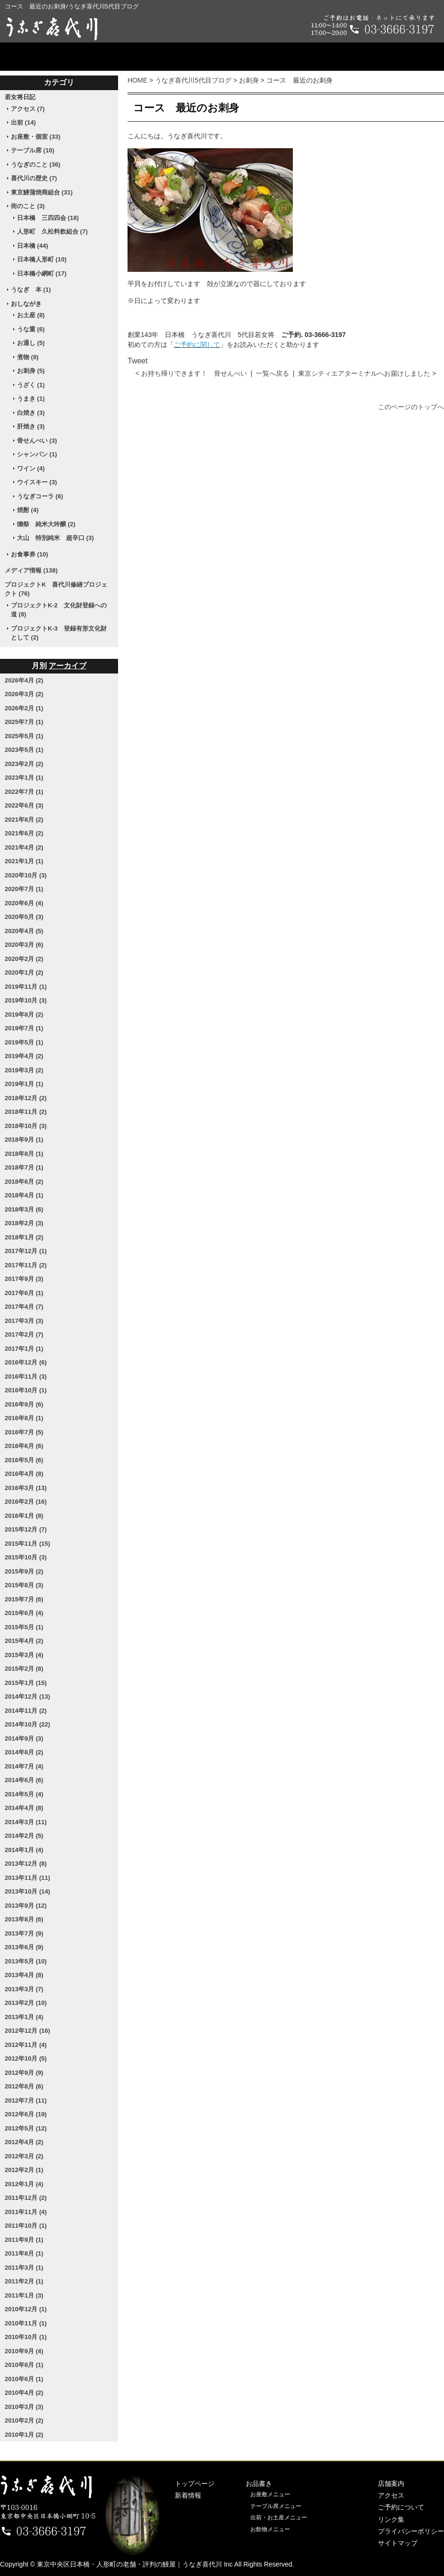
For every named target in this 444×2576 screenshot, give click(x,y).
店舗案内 (222, 56)
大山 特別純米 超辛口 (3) (55, 537)
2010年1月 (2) (24, 2434)
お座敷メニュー (270, 2494)
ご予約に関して (197, 344)
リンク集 (391, 2519)
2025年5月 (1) (24, 736)
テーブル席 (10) (32, 150)
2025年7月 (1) (24, 721)
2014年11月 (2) (26, 1710)
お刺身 (249, 80)
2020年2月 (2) (24, 958)
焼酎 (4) (28, 510)
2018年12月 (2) (26, 1098)
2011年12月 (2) (26, 2197)
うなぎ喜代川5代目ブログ (193, 80)
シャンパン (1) (37, 454)
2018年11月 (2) (26, 1111)
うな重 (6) (31, 329)
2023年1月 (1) (24, 777)
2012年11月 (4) (26, 2044)
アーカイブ (67, 666)
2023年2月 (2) (24, 763)
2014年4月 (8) (24, 1807)
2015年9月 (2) (24, 1571)
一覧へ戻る (272, 373)
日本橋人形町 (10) (42, 259)
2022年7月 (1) (24, 791)
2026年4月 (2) (24, 680)
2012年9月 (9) (24, 2072)
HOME (137, 80)
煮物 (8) (28, 357)
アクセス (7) (28, 108)
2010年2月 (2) (24, 2420)
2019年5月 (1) (24, 1042)
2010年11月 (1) (26, 2323)
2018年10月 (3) (26, 1125)
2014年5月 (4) (24, 1794)
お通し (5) (31, 342)
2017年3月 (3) (24, 1320)
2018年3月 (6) (24, 1209)
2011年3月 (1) (24, 2267)
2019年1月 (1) (24, 1083)
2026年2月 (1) (24, 708)
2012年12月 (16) (27, 2030)
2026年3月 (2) (24, 694)
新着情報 (188, 2495)
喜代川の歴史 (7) (34, 178)
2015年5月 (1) (24, 1627)
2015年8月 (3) (24, 1585)
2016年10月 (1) (26, 1390)
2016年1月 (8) (24, 1515)
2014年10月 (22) (27, 1724)
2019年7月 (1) (24, 1028)
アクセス (303, 56)
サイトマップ (398, 2543)
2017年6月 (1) (24, 1292)
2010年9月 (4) (24, 2351)
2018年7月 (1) (24, 1167)
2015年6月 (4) (24, 1612)
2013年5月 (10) (26, 1961)
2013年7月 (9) (24, 1933)
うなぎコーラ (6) (40, 496)
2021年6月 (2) (24, 833)
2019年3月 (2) (24, 1070)
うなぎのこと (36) (35, 164)
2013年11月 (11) (27, 1877)
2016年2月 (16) (26, 1501)
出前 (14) (23, 122)
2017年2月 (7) (24, 1334)
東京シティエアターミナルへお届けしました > (367, 373)
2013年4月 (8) (24, 1974)
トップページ (50, 56)
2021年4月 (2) (24, 847)
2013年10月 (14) (27, 1891)
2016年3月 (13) (26, 1487)
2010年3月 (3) (24, 2406)
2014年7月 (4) (24, 1766)
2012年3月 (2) (24, 2156)
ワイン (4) (31, 468)
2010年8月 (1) (24, 2364)
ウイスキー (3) (37, 482)
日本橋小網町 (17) (42, 273)
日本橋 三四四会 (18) (48, 217)
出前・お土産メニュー (278, 2517)
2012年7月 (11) (26, 2100)
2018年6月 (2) (24, 1181)
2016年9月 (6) (24, 1404)
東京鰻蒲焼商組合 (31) (42, 192)
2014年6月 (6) (24, 1780)
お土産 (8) (31, 315)
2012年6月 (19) (26, 2114)
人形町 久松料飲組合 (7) (52, 231)
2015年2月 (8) (24, 1668)
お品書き (140, 56)
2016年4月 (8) (24, 1473)
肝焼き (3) (31, 426)
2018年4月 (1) (24, 1195)
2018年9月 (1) (24, 1139)
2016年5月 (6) (24, 1460)
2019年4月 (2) (24, 1056)
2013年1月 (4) (24, 2016)
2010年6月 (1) (24, 2378)
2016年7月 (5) (24, 1432)
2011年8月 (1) (24, 2253)
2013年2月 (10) (26, 2002)
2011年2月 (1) (24, 2281)
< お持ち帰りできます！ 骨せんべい (191, 373)
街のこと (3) (28, 206)
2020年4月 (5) (24, 930)
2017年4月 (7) (24, 1306)
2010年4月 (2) (24, 2392)
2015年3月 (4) (24, 1654)
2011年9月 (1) (24, 2239)
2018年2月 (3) (24, 1223)
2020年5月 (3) (24, 916)
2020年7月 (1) (24, 888)
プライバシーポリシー (411, 2531)
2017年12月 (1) (26, 1250)
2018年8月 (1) (24, 1153)
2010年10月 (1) (26, 2336)
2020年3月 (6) (24, 944)
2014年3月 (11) (26, 1822)
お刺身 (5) (31, 370)
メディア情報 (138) (31, 570)
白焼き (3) (31, 412)
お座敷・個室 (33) (35, 136)
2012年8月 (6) (24, 2086)
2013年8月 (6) (24, 1919)
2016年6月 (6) (24, 1445)
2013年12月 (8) (26, 1863)
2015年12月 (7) (26, 1529)
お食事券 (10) (29, 554)
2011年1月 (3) (24, 2295)
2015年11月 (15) (27, 1543)
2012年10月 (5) (26, 2058)
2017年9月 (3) (24, 1278)
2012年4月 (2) (24, 2142)
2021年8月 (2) (24, 819)
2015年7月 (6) (24, 1599)
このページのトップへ (411, 407)
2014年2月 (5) (24, 1835)
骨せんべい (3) (37, 440)
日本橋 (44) (32, 245)
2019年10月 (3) (26, 1000)
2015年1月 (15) (26, 1682)
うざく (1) (31, 384)
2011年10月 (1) (26, 2225)
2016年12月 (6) (26, 1362)
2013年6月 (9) (24, 1947)
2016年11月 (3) (26, 1376)
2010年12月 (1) (26, 2309)
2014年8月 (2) (24, 1752)
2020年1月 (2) (24, 972)
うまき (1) (31, 398)
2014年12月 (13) (27, 1696)
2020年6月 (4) (24, 903)
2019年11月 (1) (26, 986)
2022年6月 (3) (24, 805)
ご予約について (394, 56)
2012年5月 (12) (26, 2128)
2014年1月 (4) (24, 1849)
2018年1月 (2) (24, 1237)
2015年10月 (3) (26, 1557)
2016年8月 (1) (24, 1418)
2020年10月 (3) (26, 875)
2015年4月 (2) (24, 1640)
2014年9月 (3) (24, 1738)
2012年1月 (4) (24, 2184)
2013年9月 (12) (26, 1905)
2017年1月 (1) (24, 1348)
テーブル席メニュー (275, 2506)
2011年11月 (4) (26, 2211)
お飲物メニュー (270, 2529)
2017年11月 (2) (26, 1265)
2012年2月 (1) (24, 2169)
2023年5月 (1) (24, 749)
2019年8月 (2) (24, 1014)
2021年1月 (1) (24, 861)
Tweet (138, 361)
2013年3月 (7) (24, 1989)
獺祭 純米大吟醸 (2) (46, 524)
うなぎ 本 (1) (31, 289)
